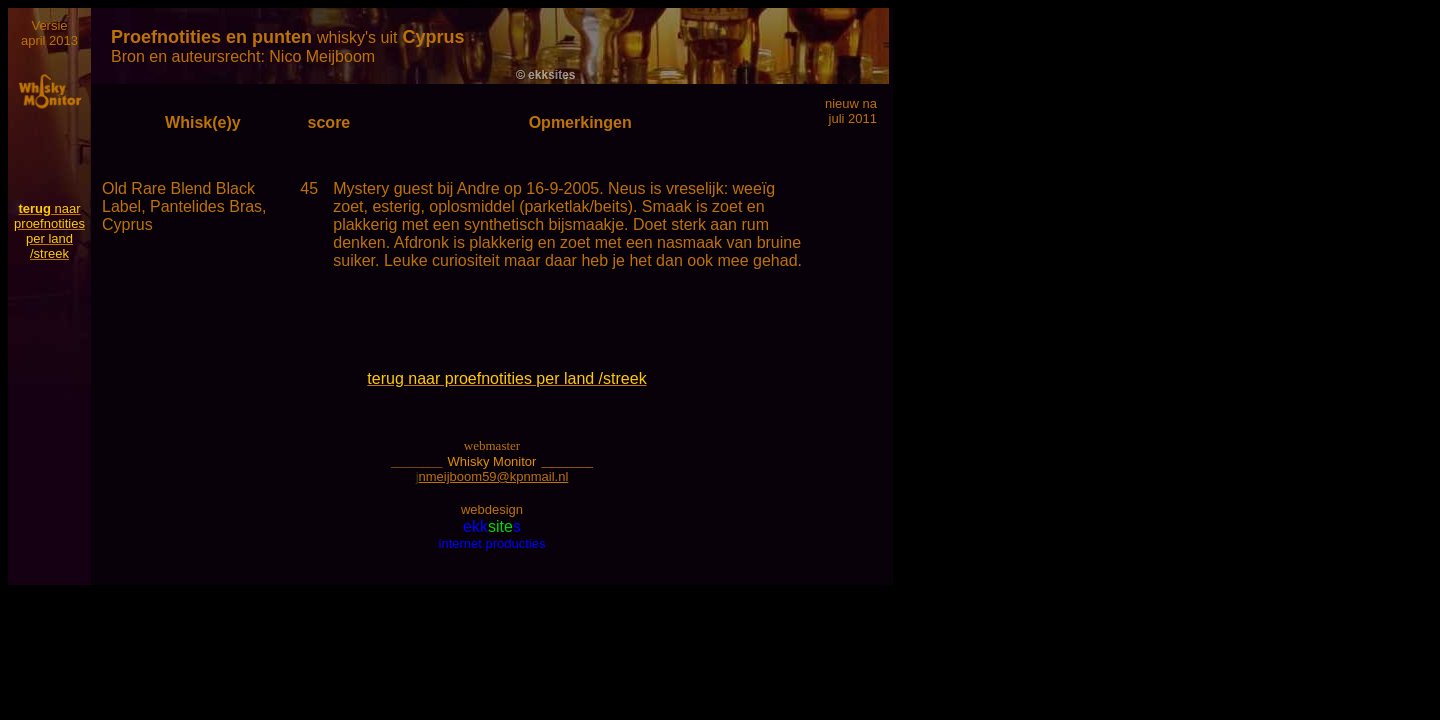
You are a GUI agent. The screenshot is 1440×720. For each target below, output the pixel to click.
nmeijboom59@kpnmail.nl (494, 476)
